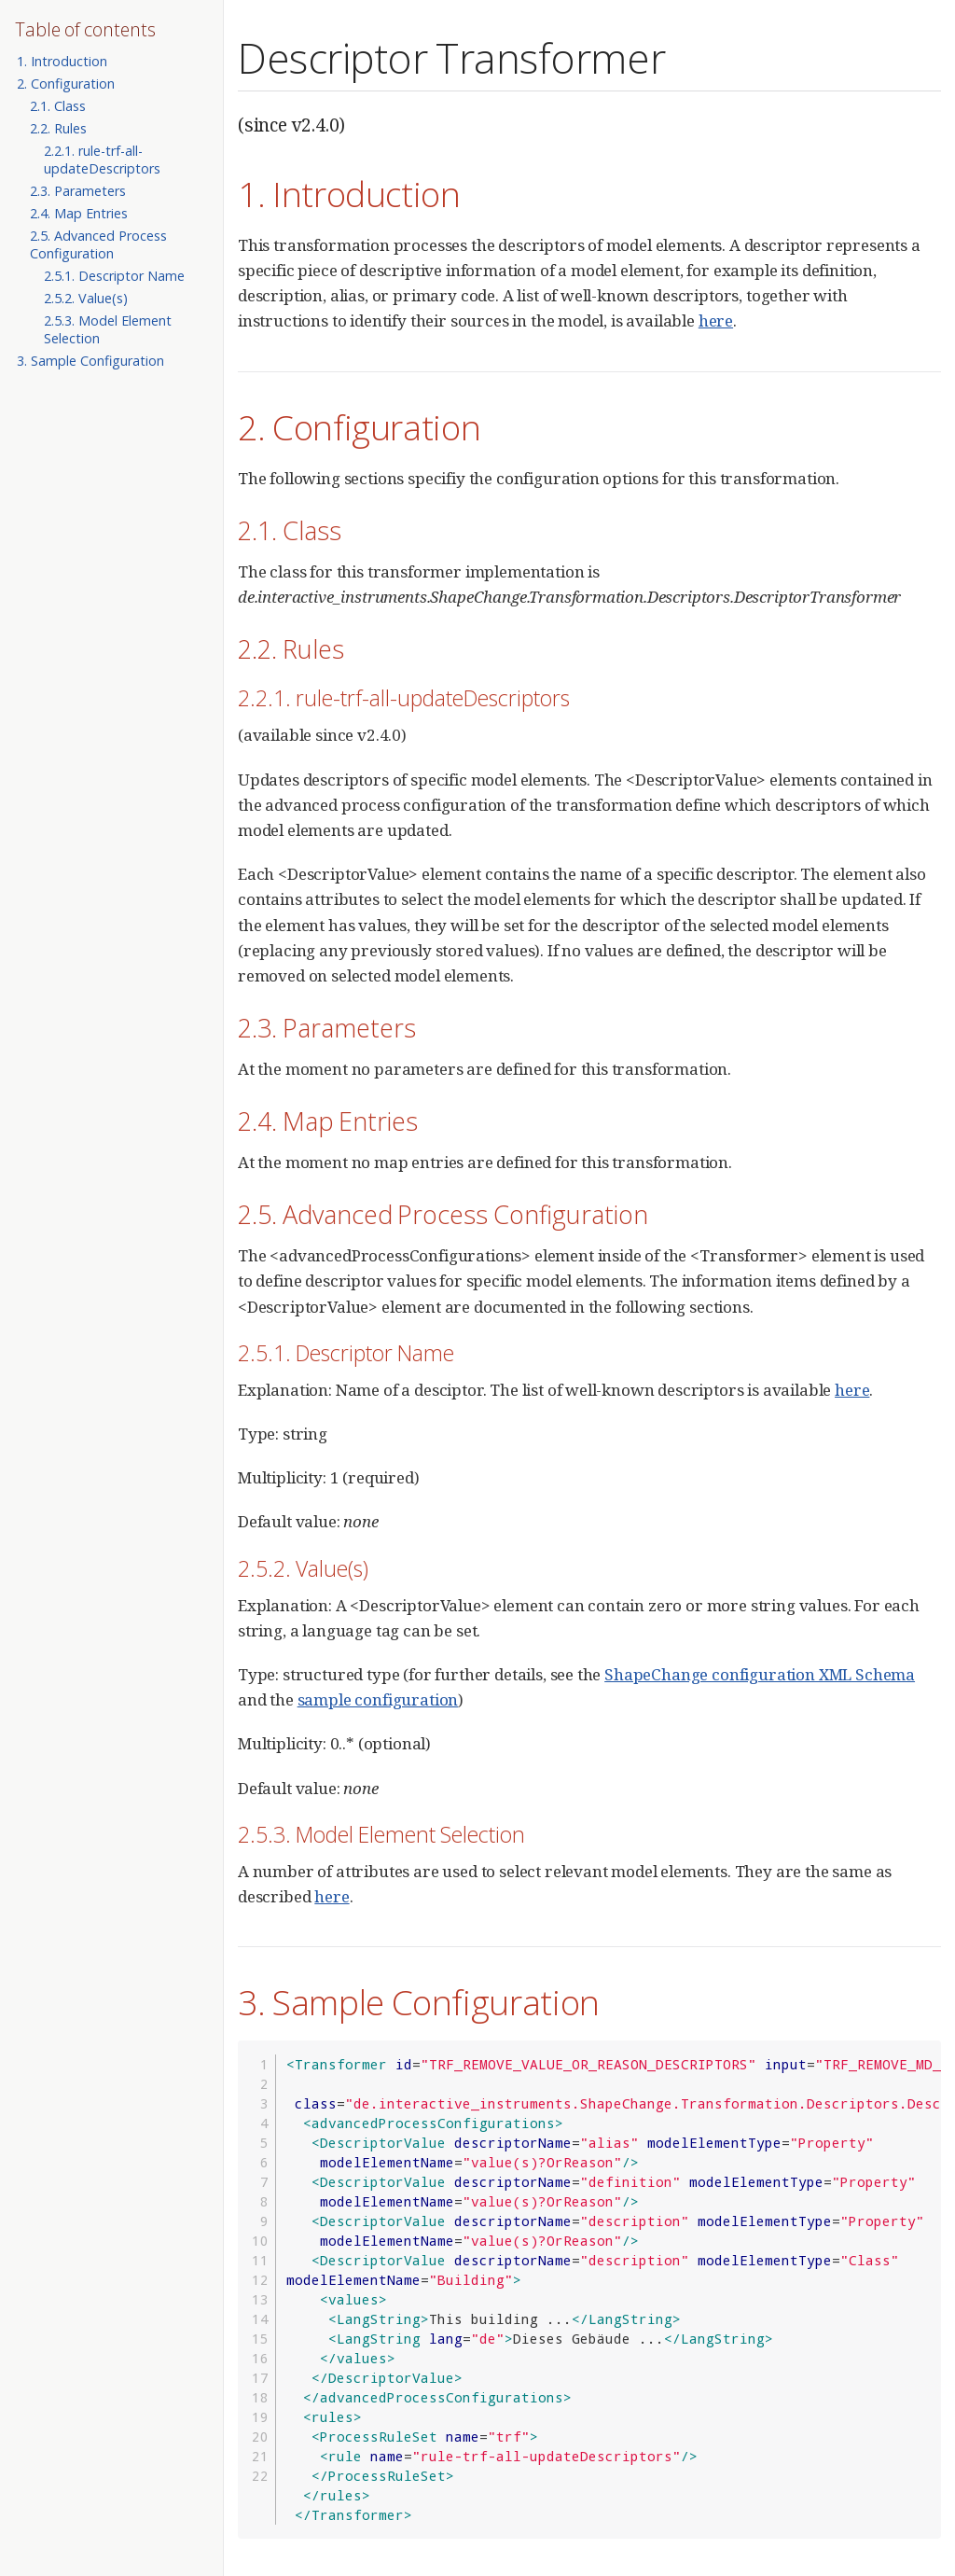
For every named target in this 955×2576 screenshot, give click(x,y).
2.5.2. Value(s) (86, 298)
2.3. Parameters (78, 191)
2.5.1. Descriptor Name (114, 276)
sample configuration (378, 1699)
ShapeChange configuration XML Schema (759, 1674)
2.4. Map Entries (79, 213)
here (716, 320)
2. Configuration (66, 83)
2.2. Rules (58, 128)
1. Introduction (62, 61)
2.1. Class (58, 106)
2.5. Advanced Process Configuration (98, 244)
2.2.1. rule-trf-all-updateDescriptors (102, 159)
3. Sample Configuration (90, 360)
